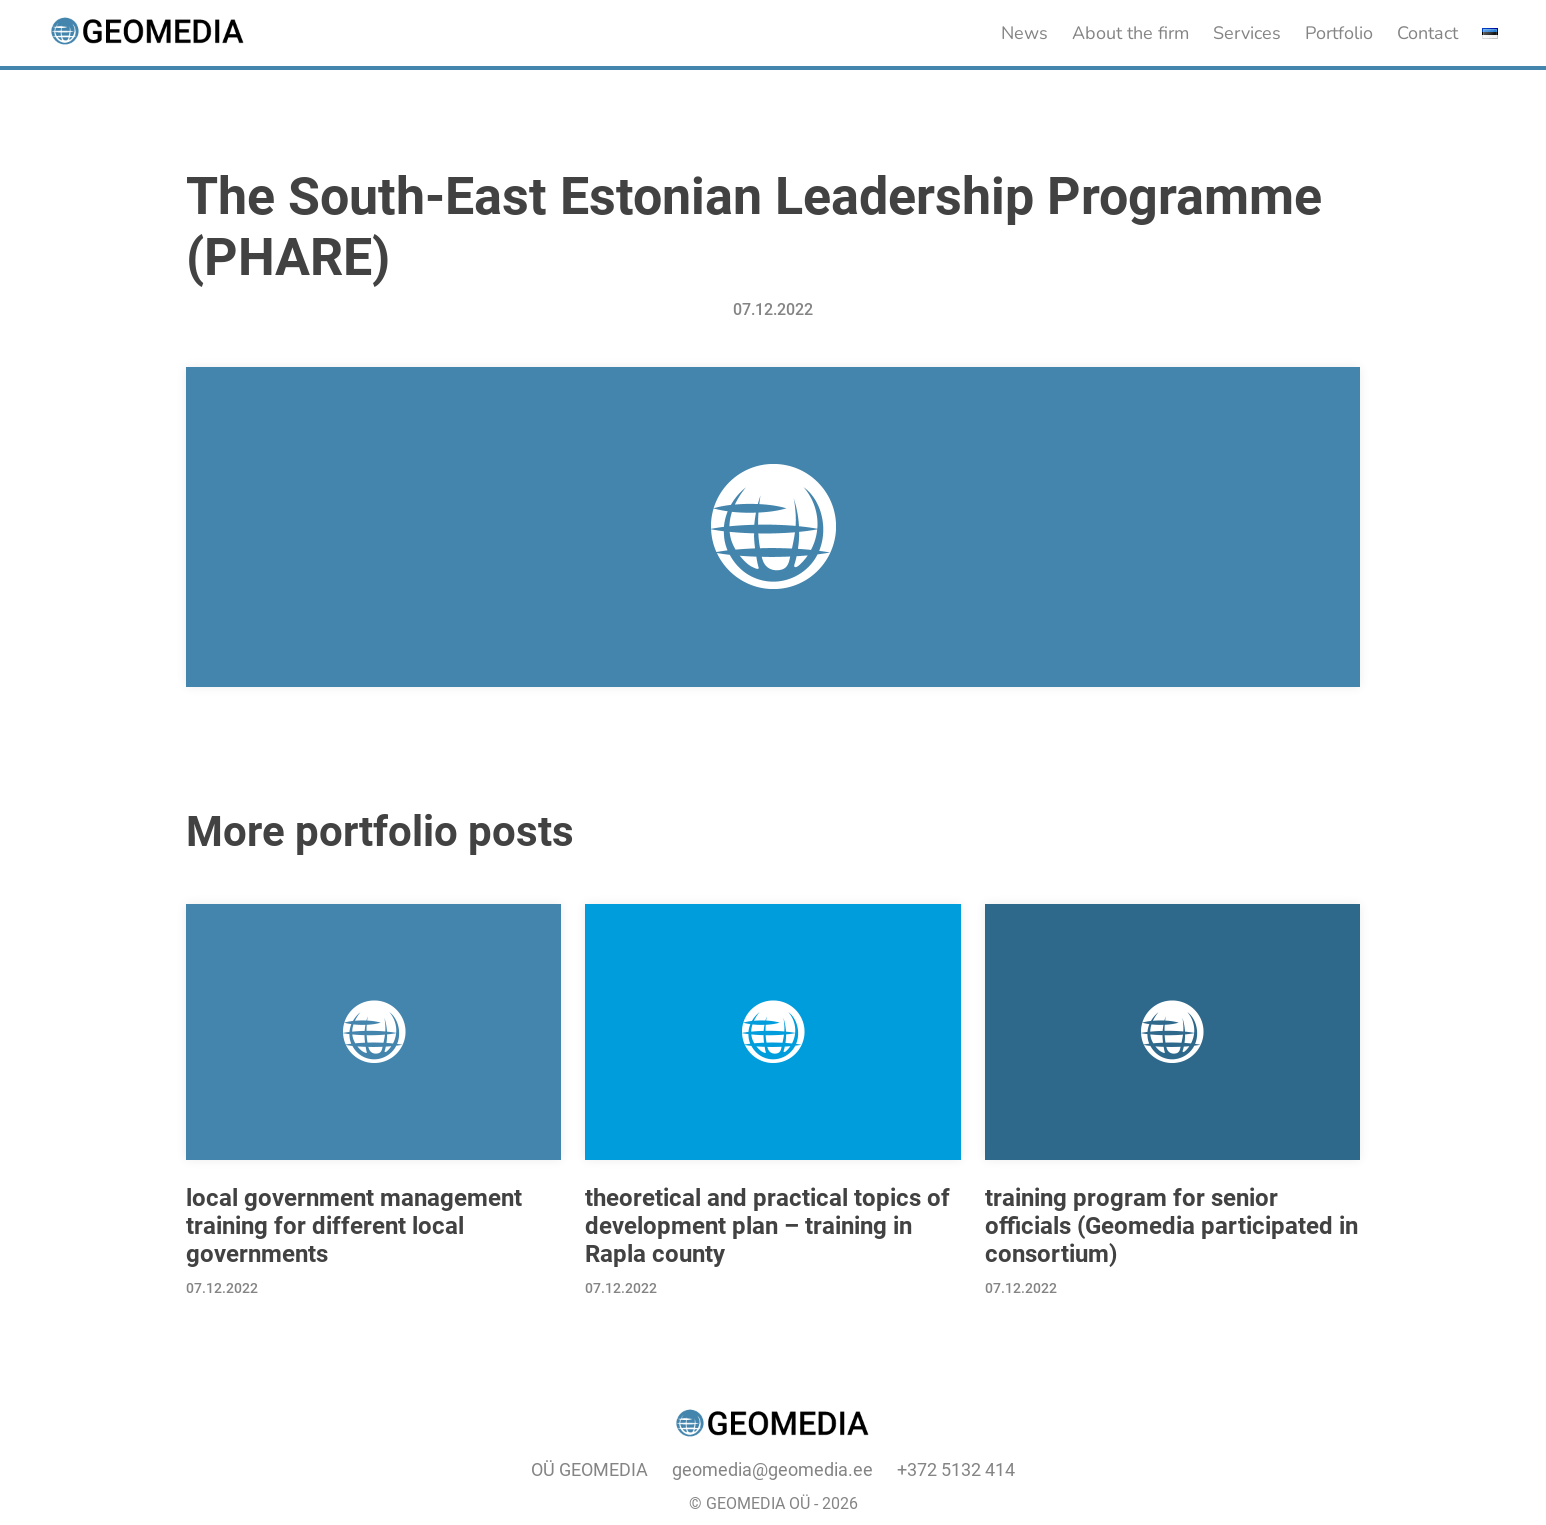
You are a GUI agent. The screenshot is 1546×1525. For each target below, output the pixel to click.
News (1024, 33)
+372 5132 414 (956, 1469)
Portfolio (1339, 33)
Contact (1427, 33)
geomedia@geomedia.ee (772, 1469)
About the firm (1130, 33)
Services (1247, 33)
